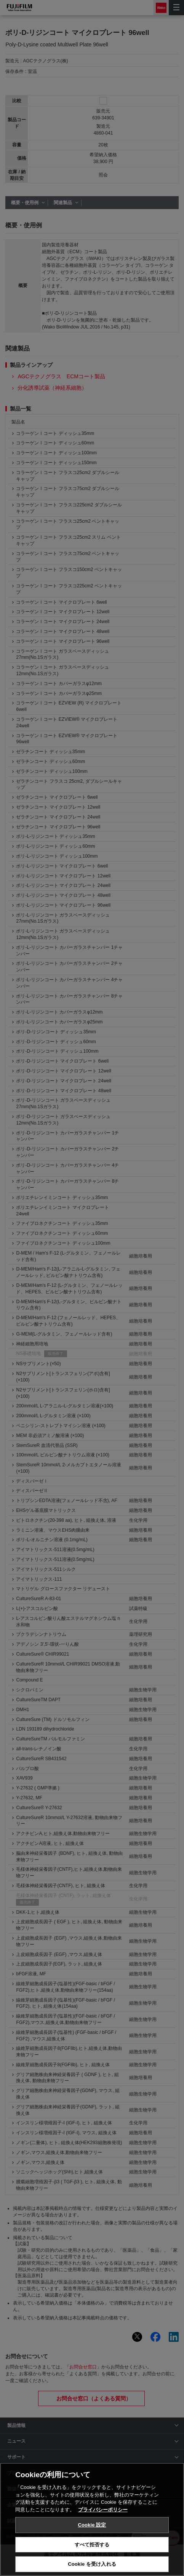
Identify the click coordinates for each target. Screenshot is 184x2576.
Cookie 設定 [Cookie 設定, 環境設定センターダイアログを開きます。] (92, 2525)
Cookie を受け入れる (92, 2564)
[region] (92, 2519)
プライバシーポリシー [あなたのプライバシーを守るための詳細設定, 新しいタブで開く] (103, 2510)
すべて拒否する (92, 2544)
